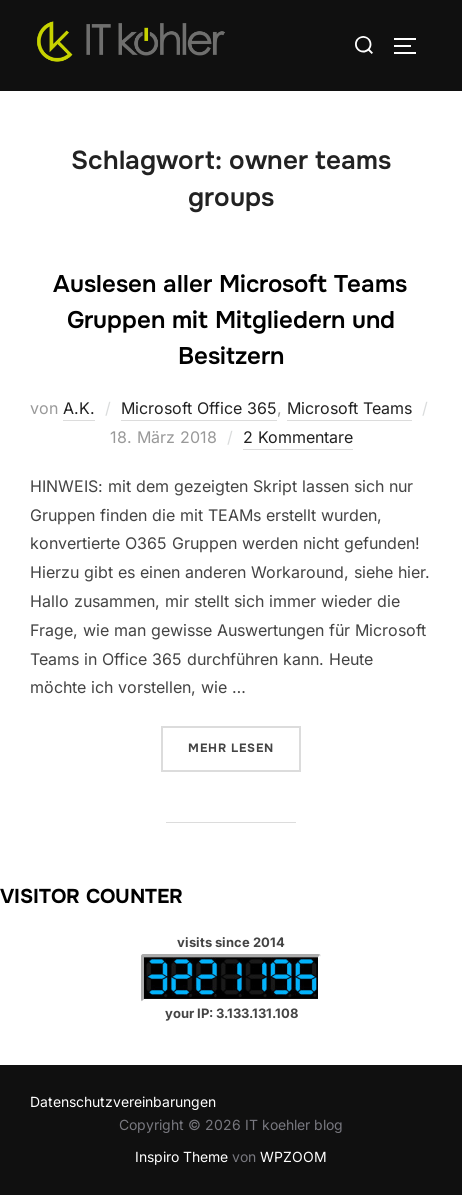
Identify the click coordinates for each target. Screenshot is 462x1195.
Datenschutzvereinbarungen (123, 1101)
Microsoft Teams (349, 408)
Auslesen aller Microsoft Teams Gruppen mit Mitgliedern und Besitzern (230, 320)
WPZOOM (293, 1156)
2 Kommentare (298, 437)
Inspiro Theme (181, 1156)
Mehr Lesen (244, 746)
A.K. (79, 408)
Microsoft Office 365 (199, 408)
